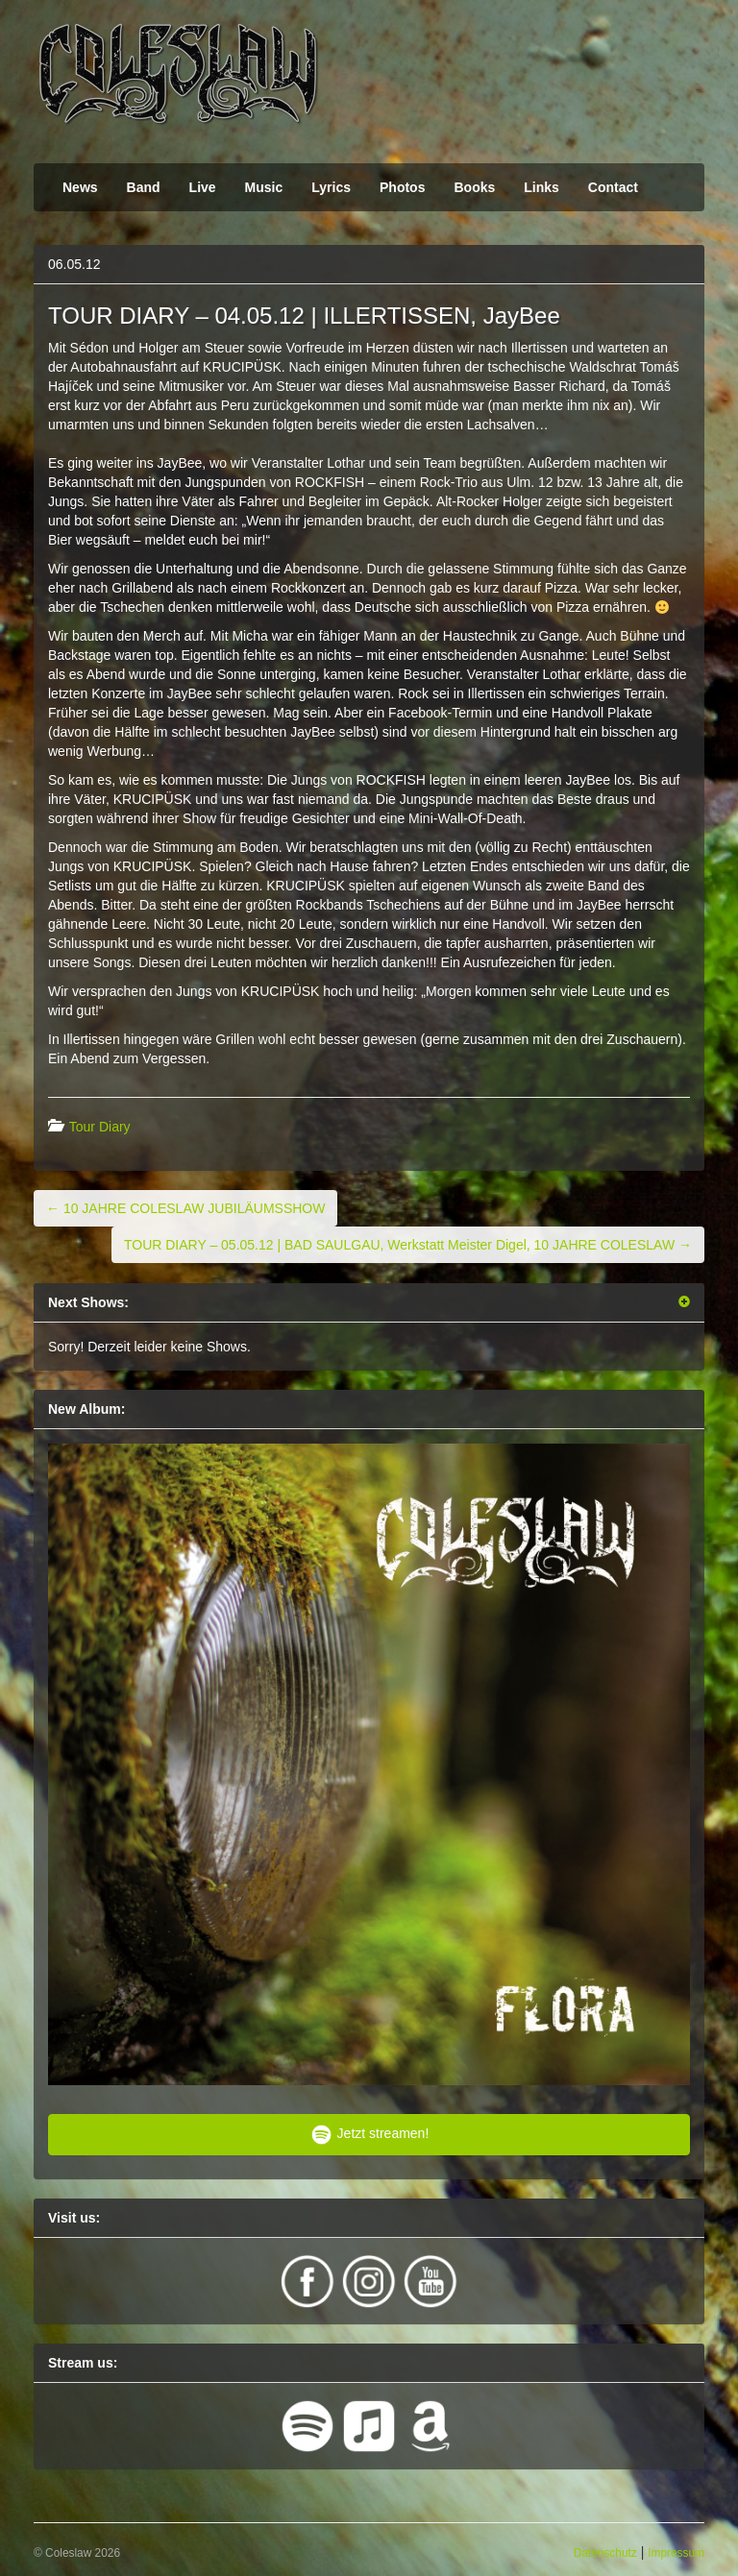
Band (143, 187)
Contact (613, 187)
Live (202, 187)
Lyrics (331, 187)
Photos (402, 187)
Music (264, 187)
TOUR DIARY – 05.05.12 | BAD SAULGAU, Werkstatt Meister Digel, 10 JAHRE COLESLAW (408, 1244)
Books (474, 187)
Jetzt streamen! (369, 2135)
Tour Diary (100, 1126)
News (80, 187)
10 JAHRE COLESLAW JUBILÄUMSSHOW (185, 1208)
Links (541, 187)
